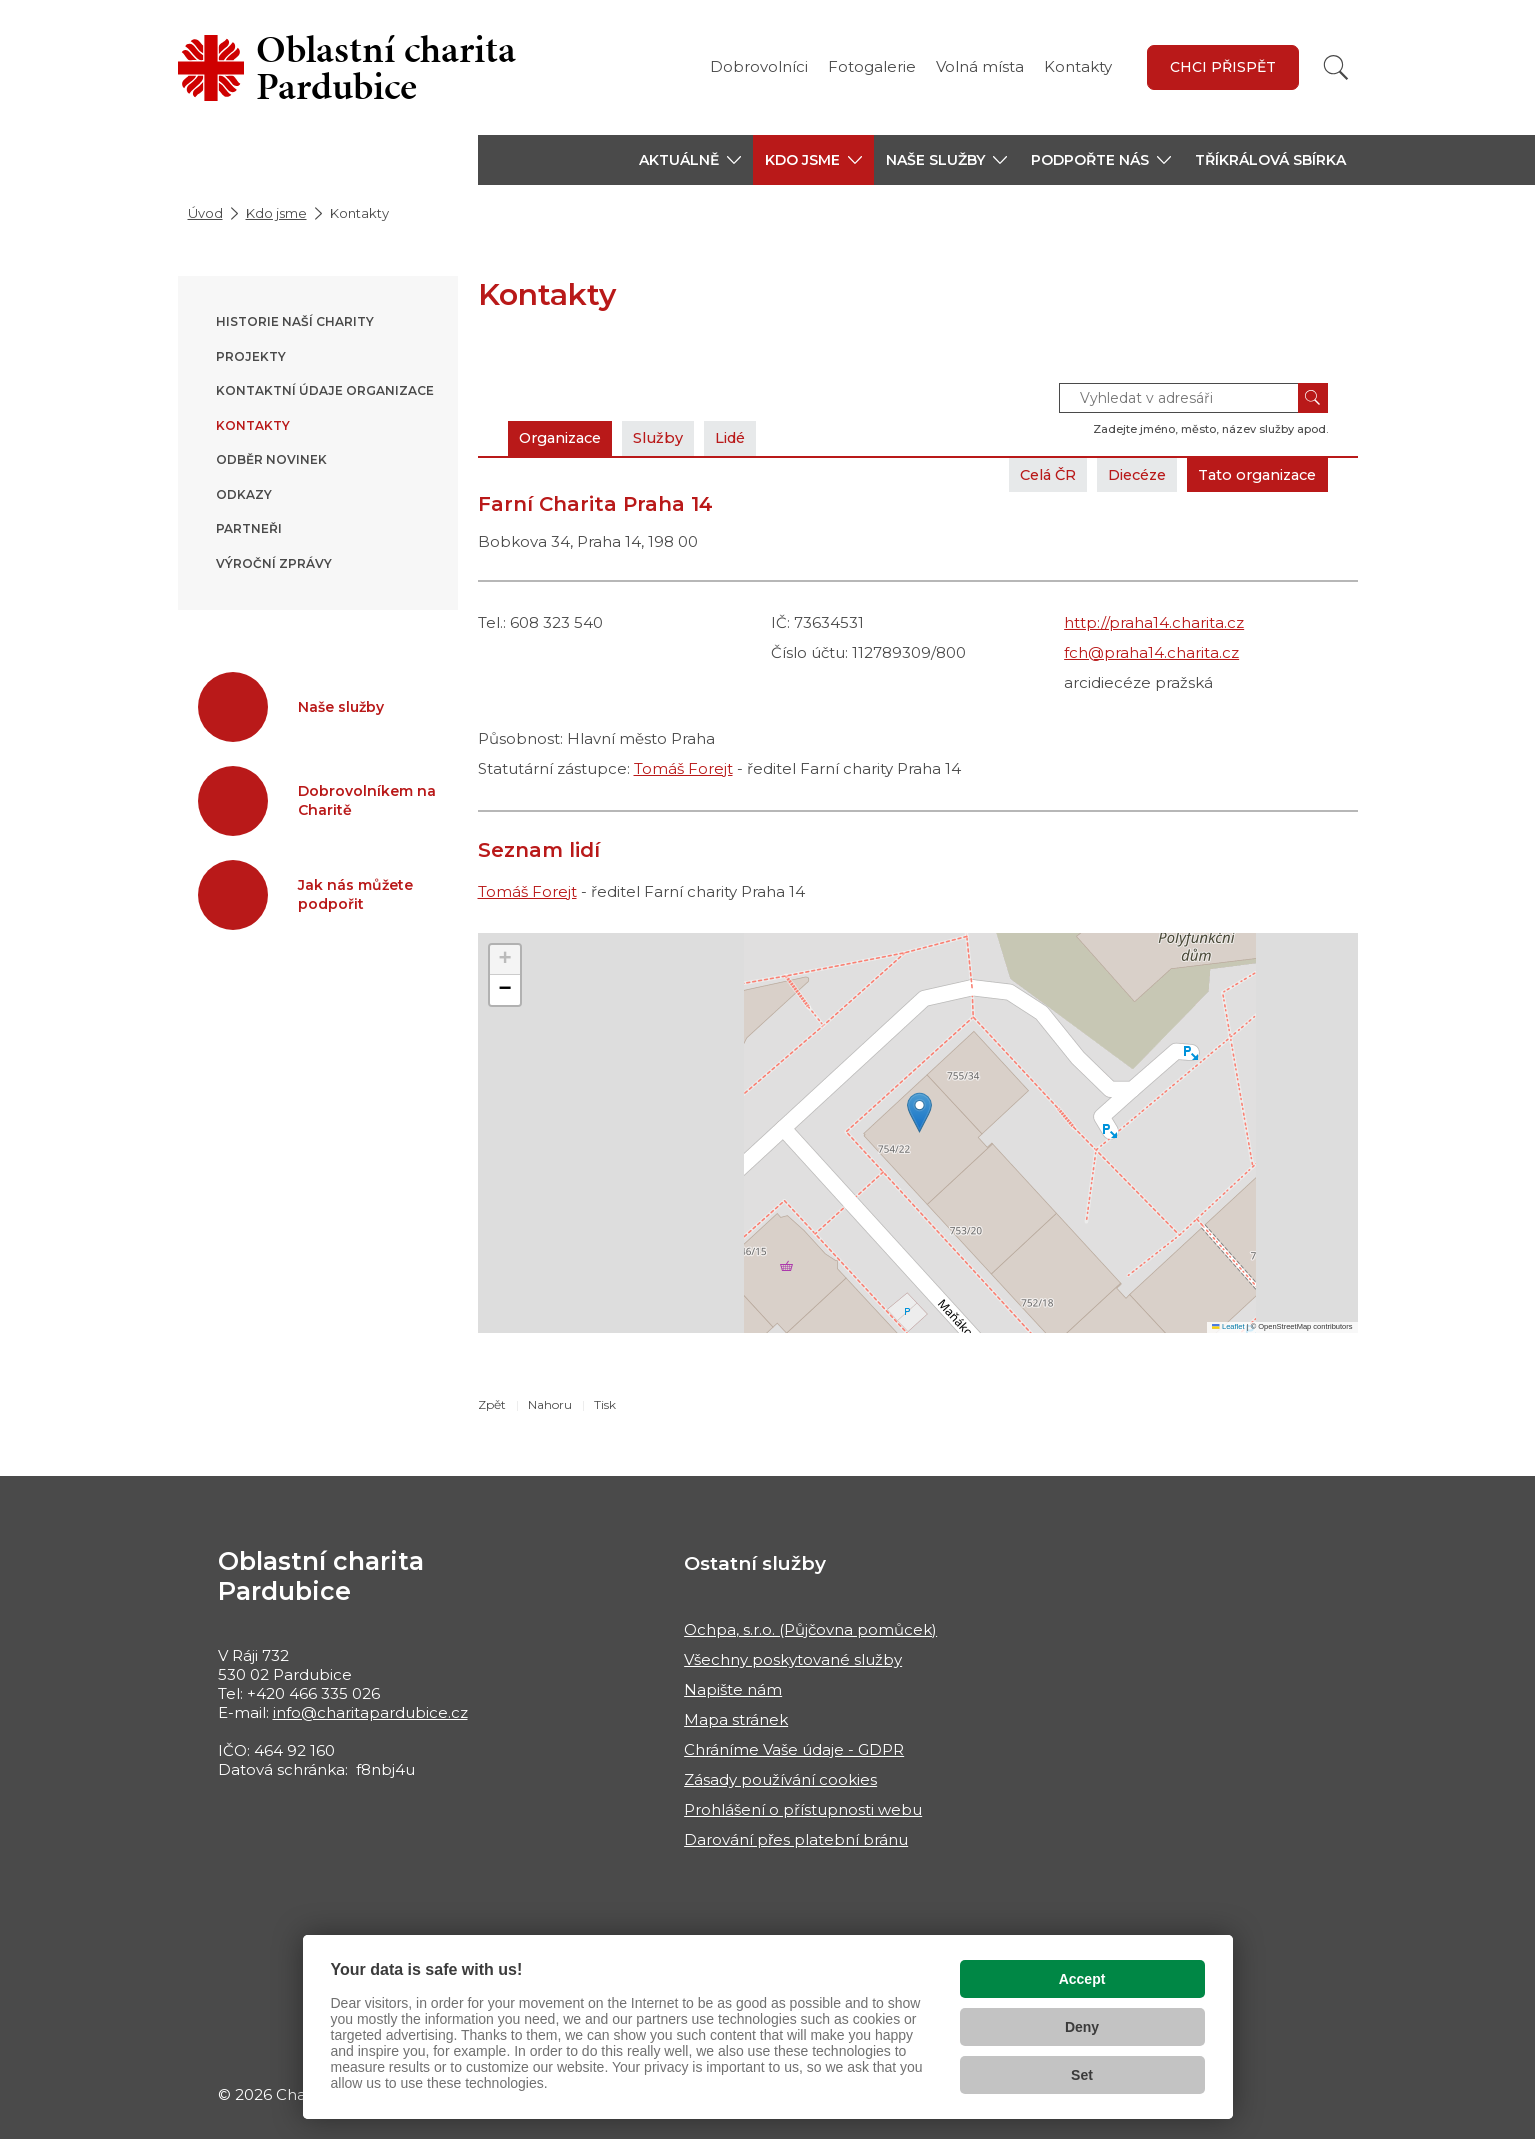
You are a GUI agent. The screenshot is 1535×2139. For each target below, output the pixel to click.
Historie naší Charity (295, 321)
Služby (670, 437)
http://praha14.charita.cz (1154, 622)
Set (1082, 2075)
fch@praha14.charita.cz (1151, 652)
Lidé (746, 437)
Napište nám (733, 1689)
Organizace (565, 437)
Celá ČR (1026, 474)
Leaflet (1228, 1326)
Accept (1082, 1979)
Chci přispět (1223, 67)
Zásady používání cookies (780, 1779)
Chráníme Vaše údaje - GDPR (794, 1749)
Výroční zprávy (274, 563)
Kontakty (1078, 66)
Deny (1082, 2027)
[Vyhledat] (1336, 67)
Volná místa (980, 66)
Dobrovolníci (759, 66)
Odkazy (244, 494)
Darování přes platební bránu (796, 1839)
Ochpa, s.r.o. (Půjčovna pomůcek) (810, 1629)
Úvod (205, 213)
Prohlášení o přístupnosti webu (803, 1809)
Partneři (249, 528)
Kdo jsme (276, 213)
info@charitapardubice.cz (370, 1712)
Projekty (251, 356)
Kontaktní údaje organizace (325, 390)
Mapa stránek (736, 1719)
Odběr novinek (271, 459)
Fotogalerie (872, 66)
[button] (690, 160)
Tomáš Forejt (683, 768)
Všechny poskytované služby (793, 1659)
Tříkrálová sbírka (1270, 160)
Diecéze (1123, 474)
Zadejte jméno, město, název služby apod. (1210, 429)
